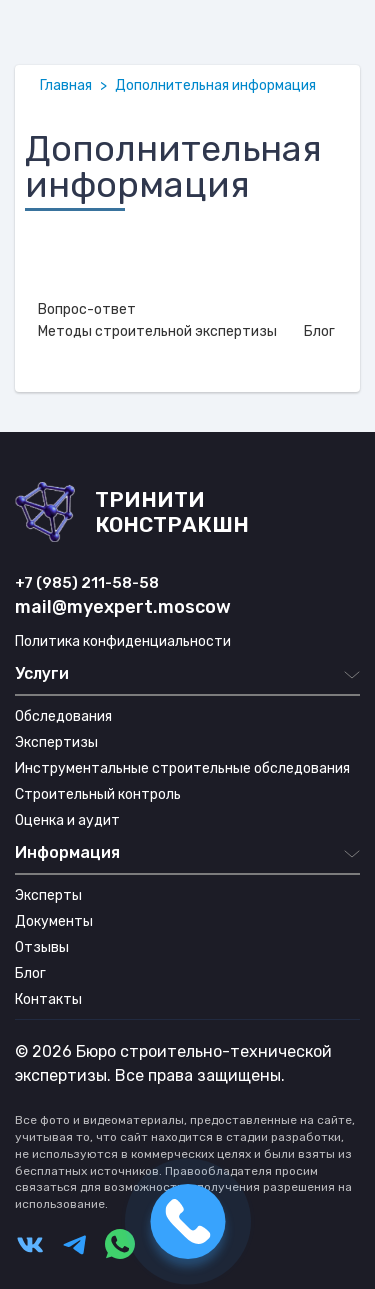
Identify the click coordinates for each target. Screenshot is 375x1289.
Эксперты (48, 895)
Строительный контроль (98, 794)
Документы (54, 921)
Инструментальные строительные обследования (182, 768)
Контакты (48, 999)
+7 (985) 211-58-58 (87, 583)
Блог (30, 973)
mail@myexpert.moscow (123, 607)
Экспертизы (56, 742)
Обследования (63, 716)
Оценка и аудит (67, 820)
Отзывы (42, 947)
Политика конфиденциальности (123, 641)
